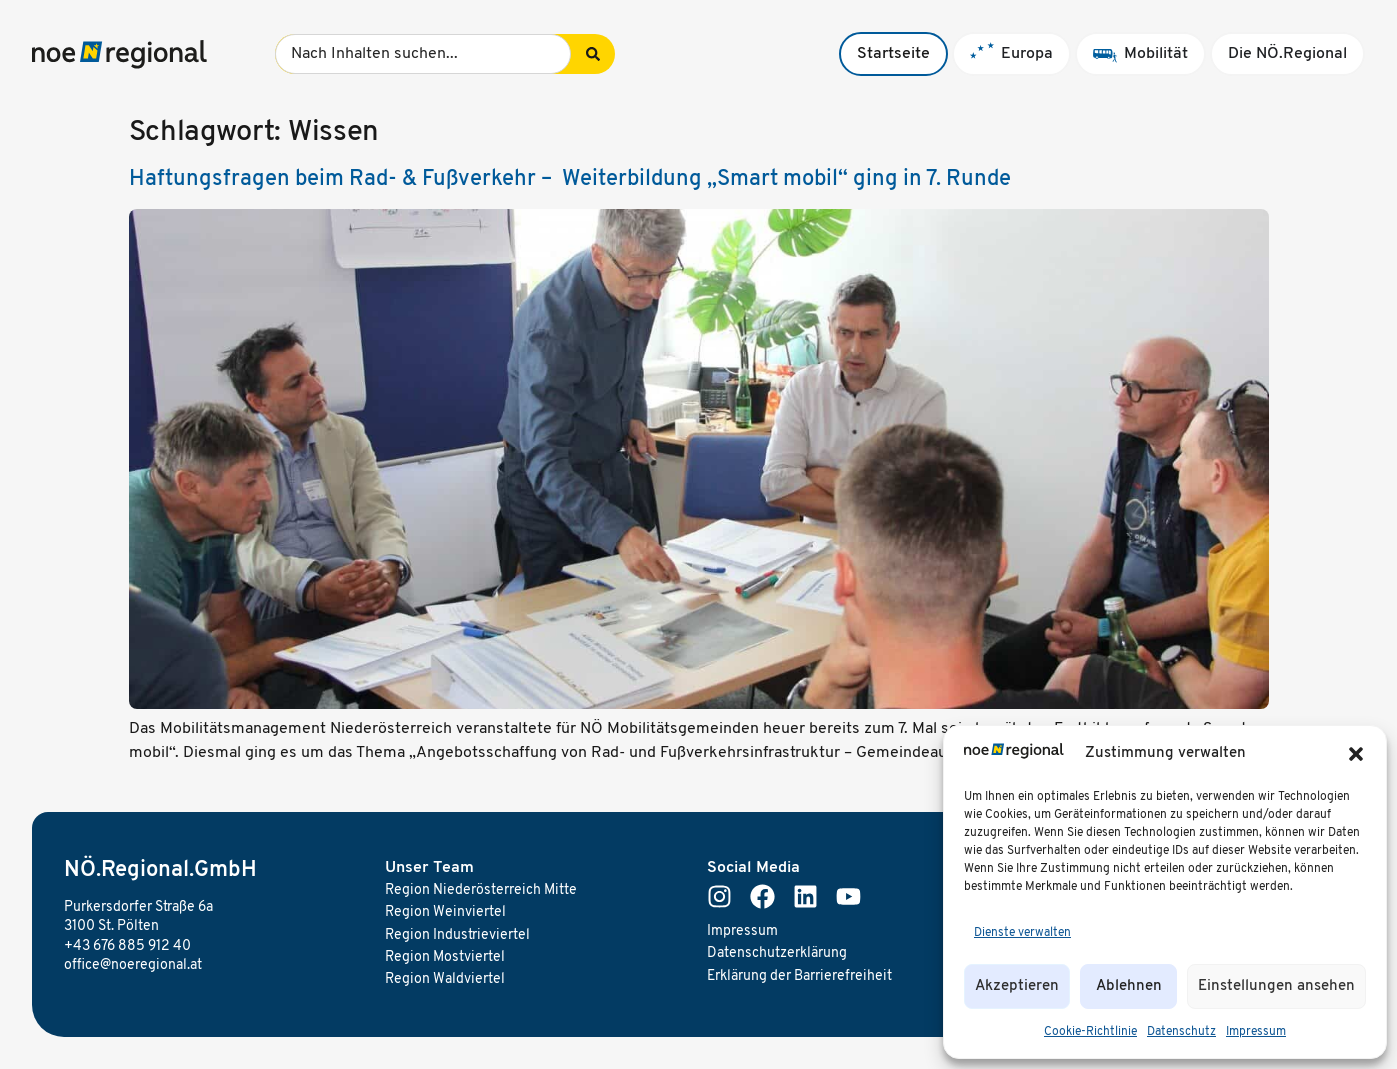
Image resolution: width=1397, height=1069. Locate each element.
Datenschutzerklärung (777, 953)
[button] (1356, 754)
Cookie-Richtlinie (1090, 1032)
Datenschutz (1181, 1032)
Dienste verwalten (1022, 933)
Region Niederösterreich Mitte (481, 890)
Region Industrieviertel (457, 935)
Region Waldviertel (445, 979)
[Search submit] (593, 54)
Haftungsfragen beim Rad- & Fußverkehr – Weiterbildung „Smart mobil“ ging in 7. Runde (570, 179)
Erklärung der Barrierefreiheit (799, 976)
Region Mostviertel (445, 957)
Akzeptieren (1017, 986)
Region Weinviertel (445, 912)
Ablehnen (1129, 986)
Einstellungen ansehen (1276, 986)
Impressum (1256, 1032)
